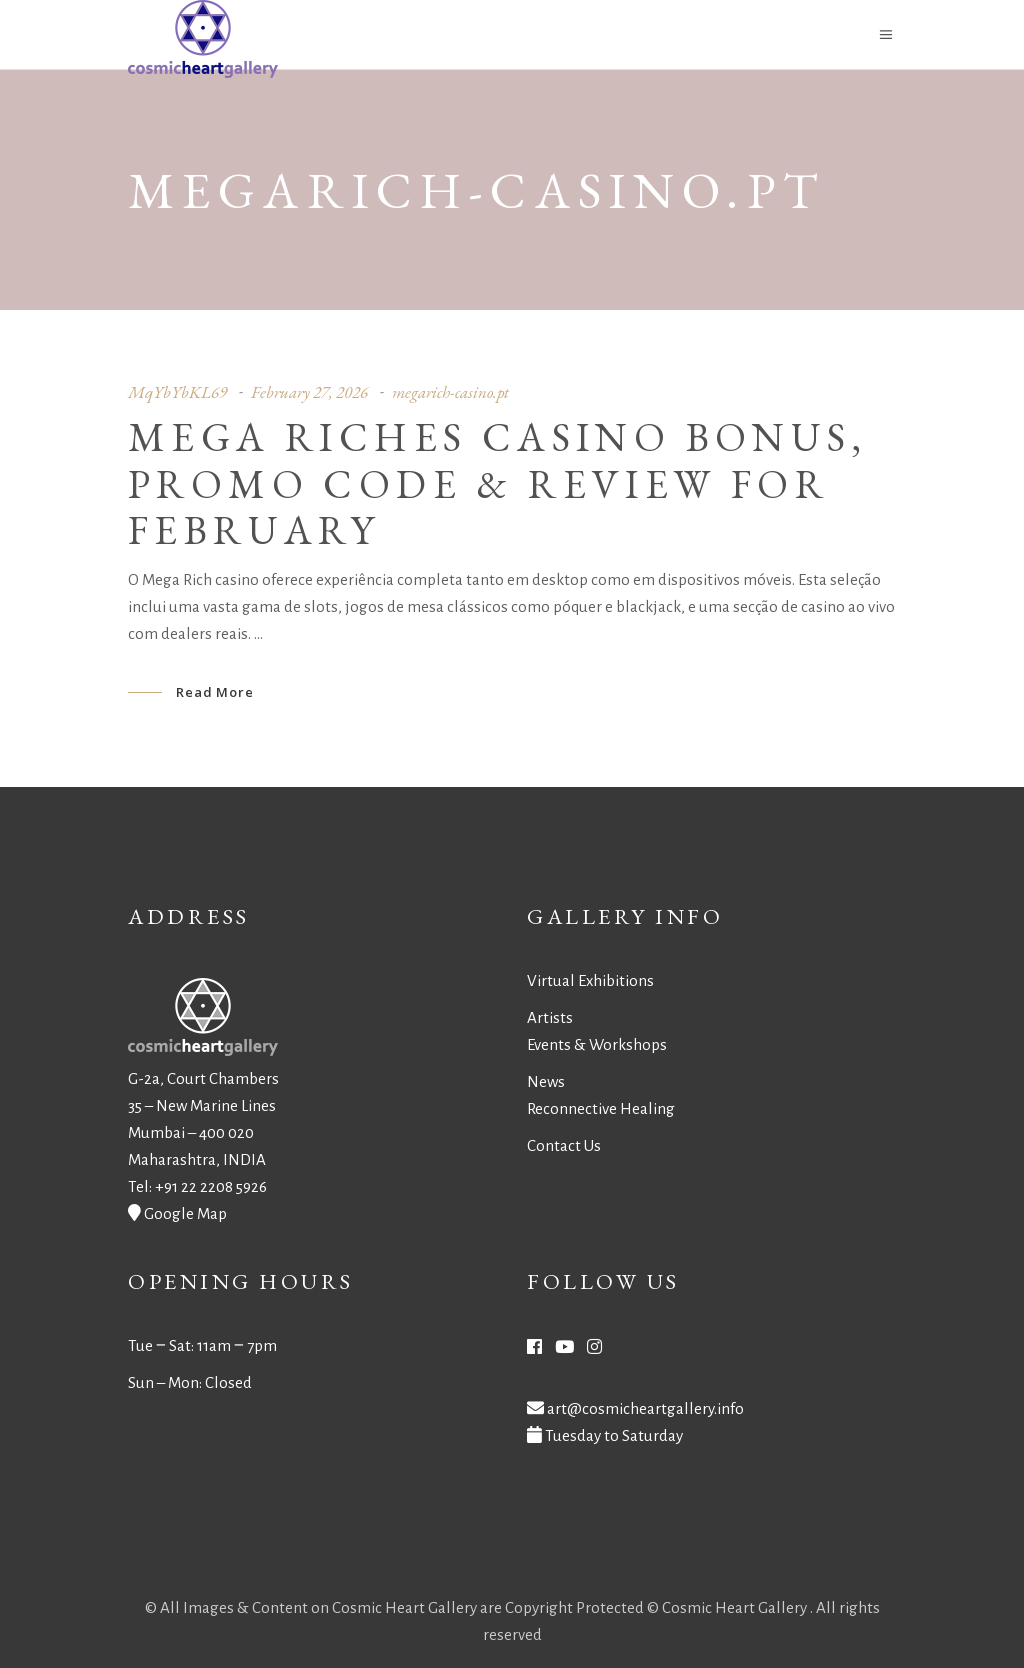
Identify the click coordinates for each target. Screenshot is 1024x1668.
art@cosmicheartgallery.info (645, 1408)
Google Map (185, 1213)
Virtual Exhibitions (590, 980)
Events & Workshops (597, 1044)
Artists (550, 1017)
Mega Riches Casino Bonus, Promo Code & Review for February (497, 484)
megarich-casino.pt (450, 392)
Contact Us (564, 1145)
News (546, 1081)
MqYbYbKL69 (177, 392)
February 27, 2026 (309, 392)
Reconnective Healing (601, 1108)
